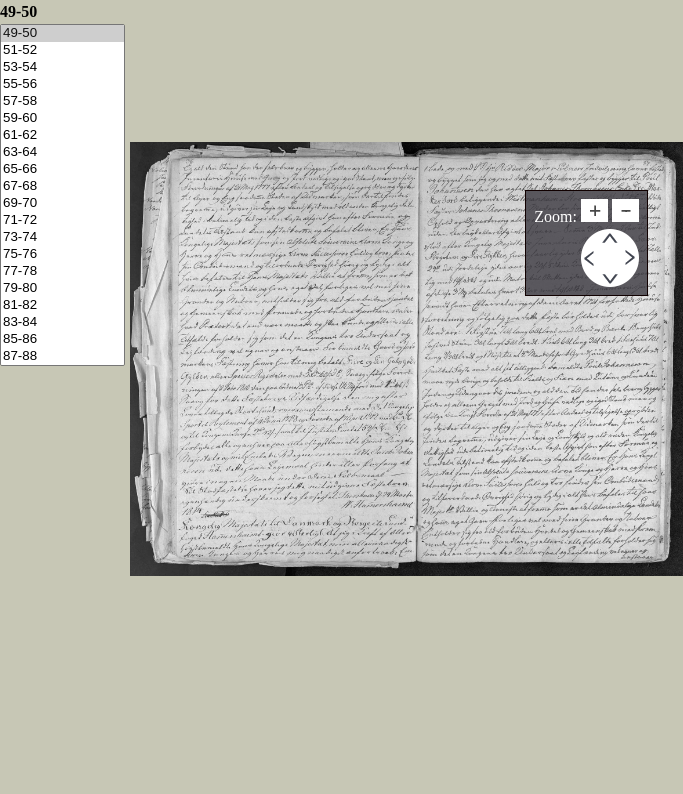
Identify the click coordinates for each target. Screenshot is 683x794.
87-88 (62, 356)
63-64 (62, 152)
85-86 (62, 339)
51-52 (62, 50)
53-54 (62, 67)
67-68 (62, 186)
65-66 (62, 169)
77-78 (62, 271)
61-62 (62, 135)
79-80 (62, 288)
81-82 (62, 305)
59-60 (62, 118)
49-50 (62, 33)
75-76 (62, 254)
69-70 (62, 203)
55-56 (62, 84)
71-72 (62, 220)
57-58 (62, 101)
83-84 (62, 322)
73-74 (62, 237)
